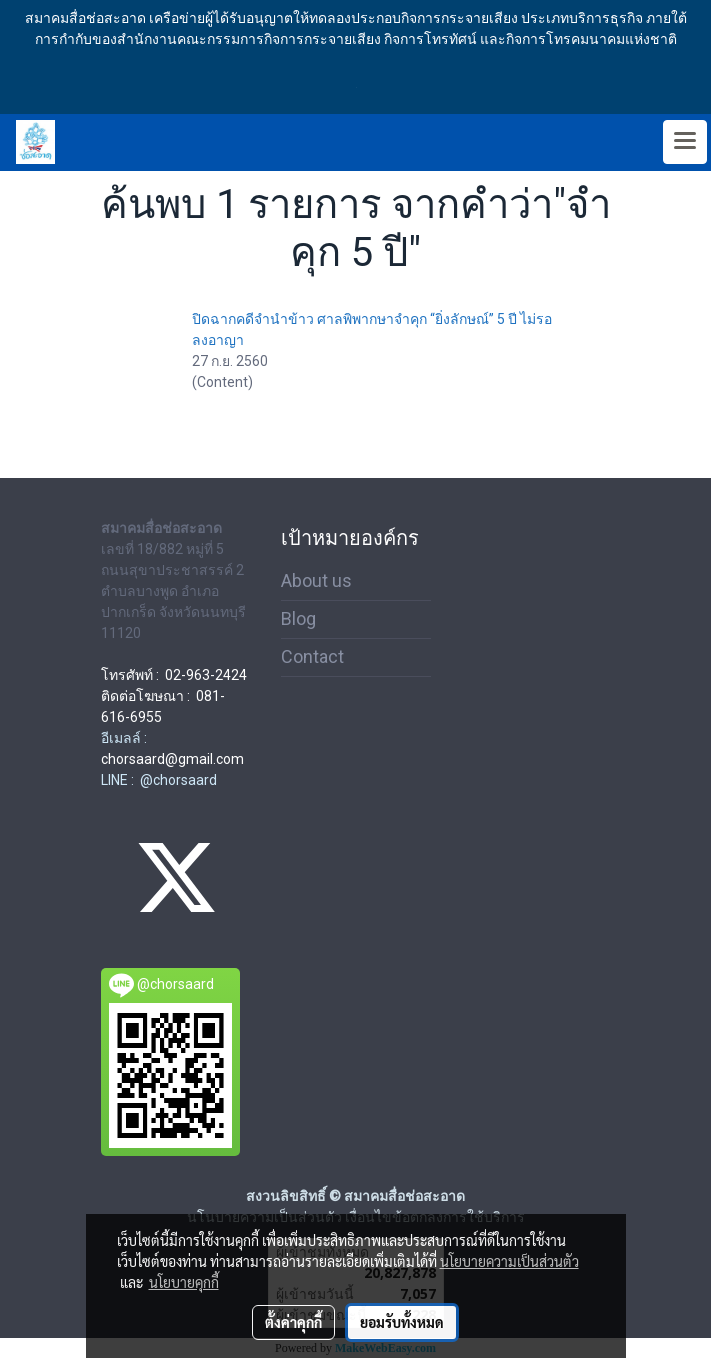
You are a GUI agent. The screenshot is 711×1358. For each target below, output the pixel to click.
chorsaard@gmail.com (172, 759)
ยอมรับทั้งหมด (402, 1322)
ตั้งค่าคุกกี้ (293, 1322)
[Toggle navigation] (685, 142)
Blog (298, 618)
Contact (312, 656)
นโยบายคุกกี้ (184, 1282)
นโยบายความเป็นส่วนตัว (509, 1261)
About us (316, 580)
